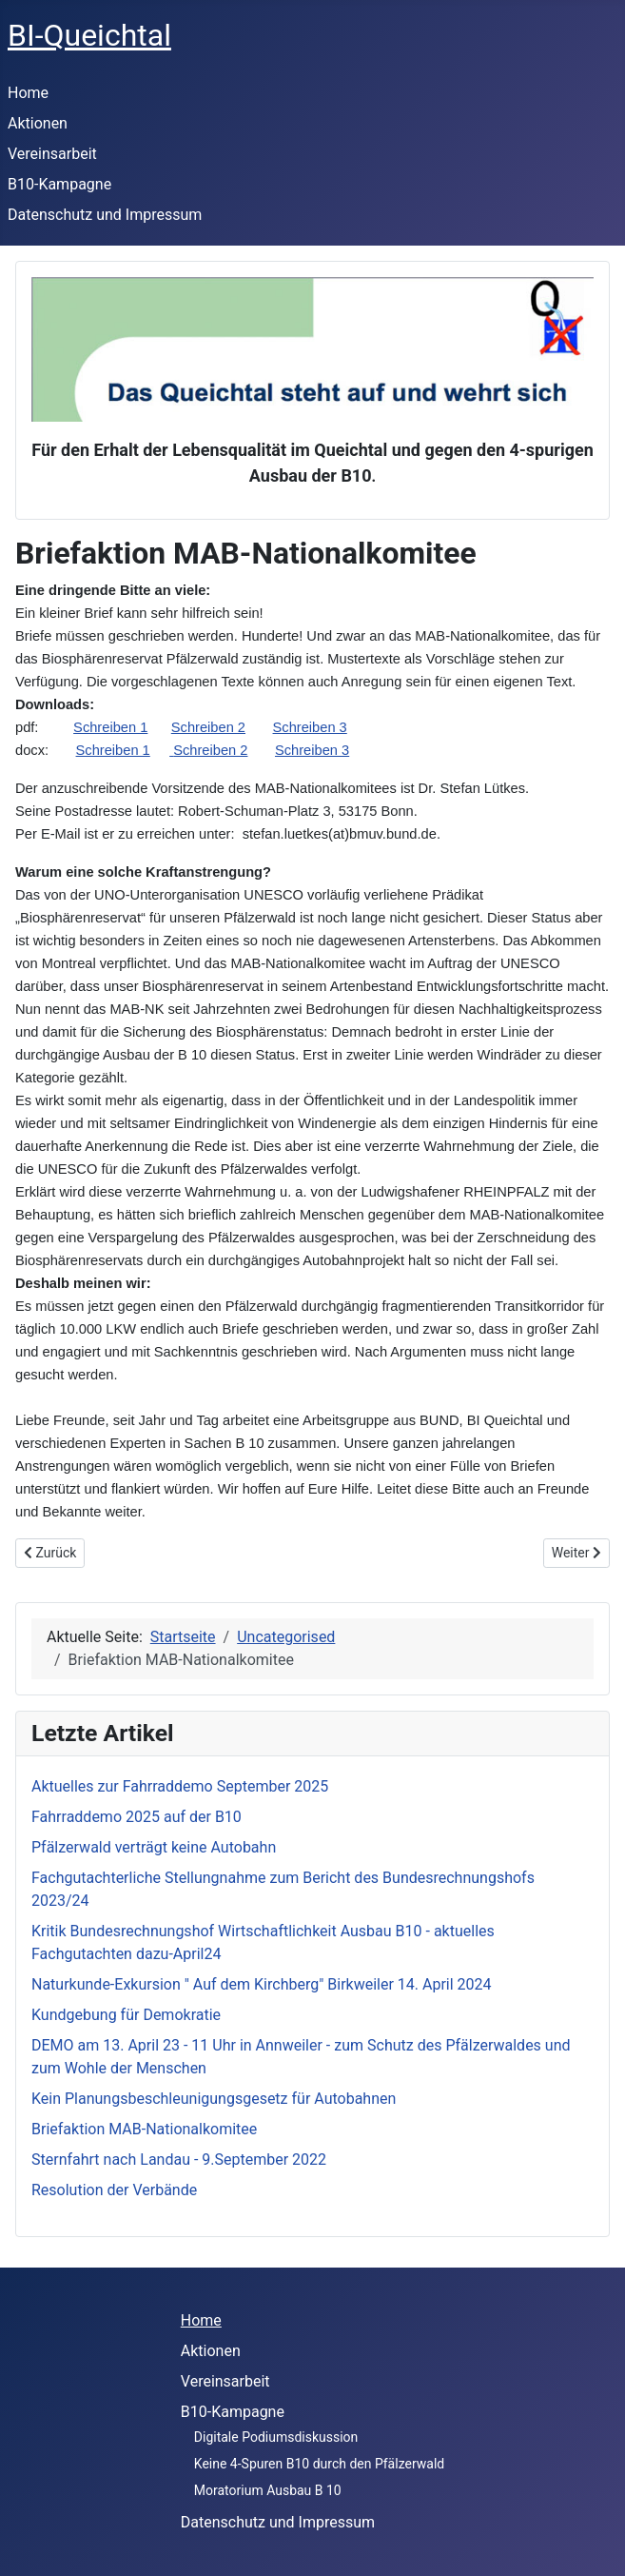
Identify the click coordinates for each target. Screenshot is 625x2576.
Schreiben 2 (208, 727)
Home (28, 93)
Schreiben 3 (310, 727)
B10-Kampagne (59, 184)
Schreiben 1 (110, 727)
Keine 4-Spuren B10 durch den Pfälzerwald (319, 2463)
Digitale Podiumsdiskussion (276, 2437)
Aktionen (38, 123)
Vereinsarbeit (52, 154)
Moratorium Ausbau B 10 (268, 2490)
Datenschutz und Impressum (105, 215)
